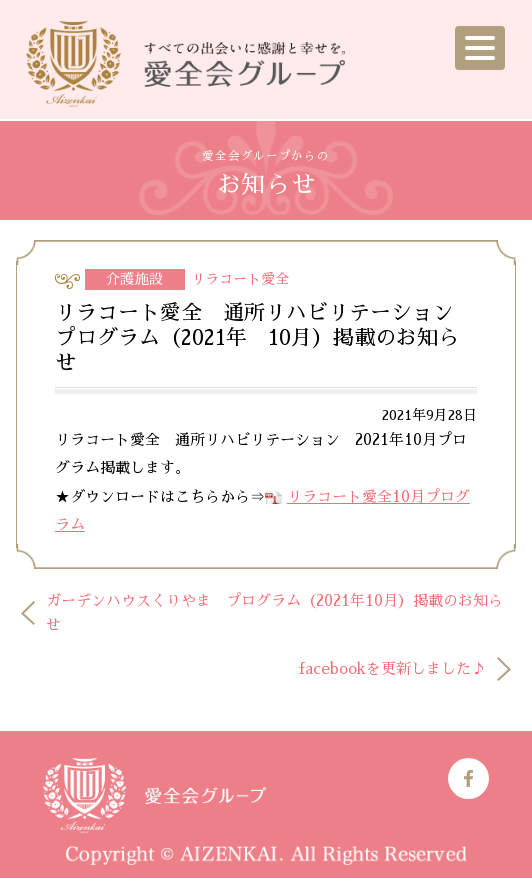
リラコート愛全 (240, 279)
